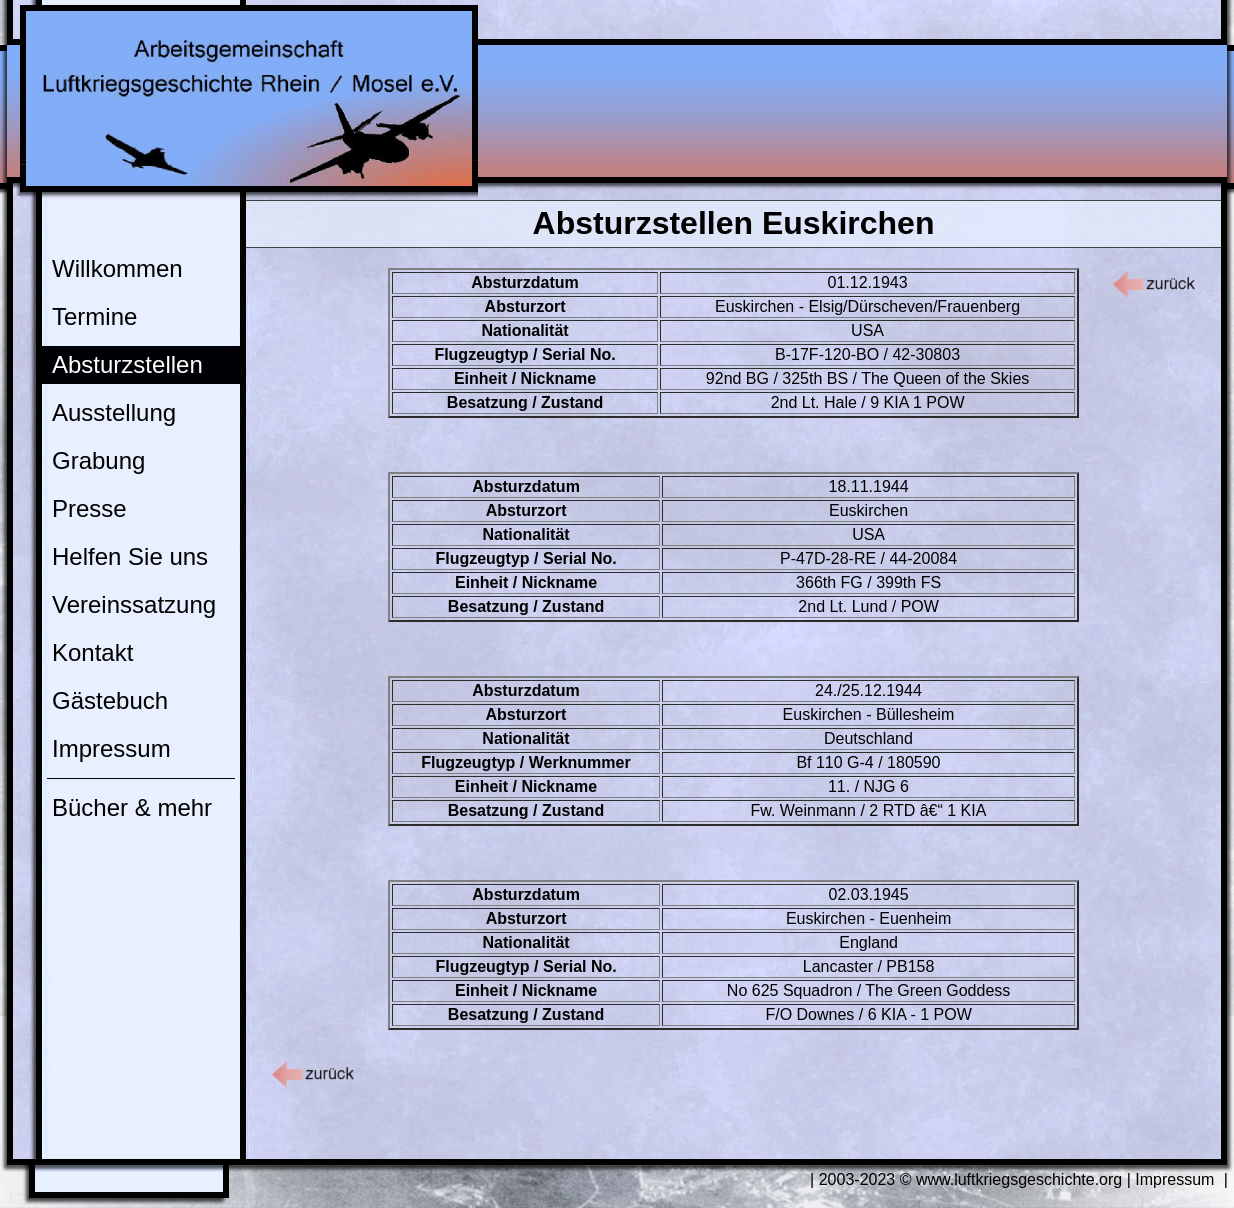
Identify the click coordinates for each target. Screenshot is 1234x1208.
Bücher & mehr (132, 807)
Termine (94, 316)
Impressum (111, 748)
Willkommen (117, 268)
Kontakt (92, 652)
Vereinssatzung (134, 604)
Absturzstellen (127, 364)
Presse (89, 508)
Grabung (98, 460)
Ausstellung (114, 412)
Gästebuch (110, 700)
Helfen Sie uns (130, 556)
